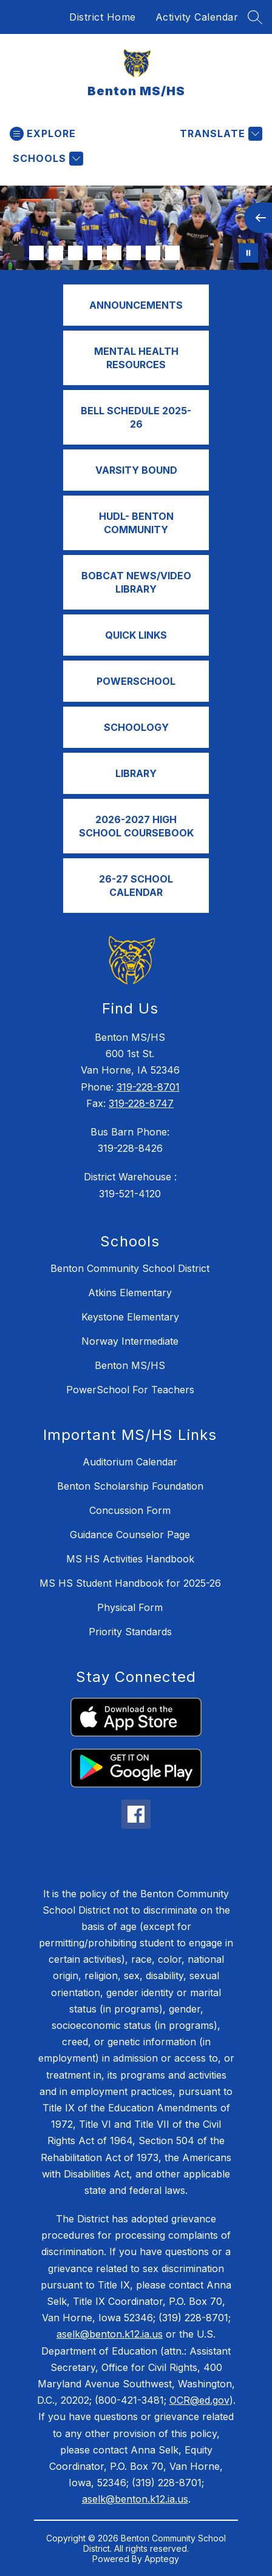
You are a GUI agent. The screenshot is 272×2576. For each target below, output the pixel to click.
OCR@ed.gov (199, 2400)
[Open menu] (43, 133)
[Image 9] (172, 253)
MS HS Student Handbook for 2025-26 (130, 1583)
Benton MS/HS (130, 1365)
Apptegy (161, 2559)
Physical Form (130, 1607)
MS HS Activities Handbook (130, 1559)
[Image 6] (114, 253)
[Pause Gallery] (248, 253)
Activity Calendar (197, 17)
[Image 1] (17, 253)
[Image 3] (56, 253)
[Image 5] (94, 253)
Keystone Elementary (130, 1317)
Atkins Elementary (130, 1292)
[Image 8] (153, 253)
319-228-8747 (141, 1103)
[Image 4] (75, 253)
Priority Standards (130, 1632)
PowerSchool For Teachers (130, 1390)
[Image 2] (36, 253)
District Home (102, 17)
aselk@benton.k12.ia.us (109, 2334)
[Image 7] (133, 253)
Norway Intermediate (129, 1341)
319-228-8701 (148, 1087)
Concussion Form (130, 1510)
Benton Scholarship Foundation (130, 1486)
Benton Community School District (129, 1268)
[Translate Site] (219, 133)
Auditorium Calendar (130, 1462)
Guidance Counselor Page (130, 1534)
